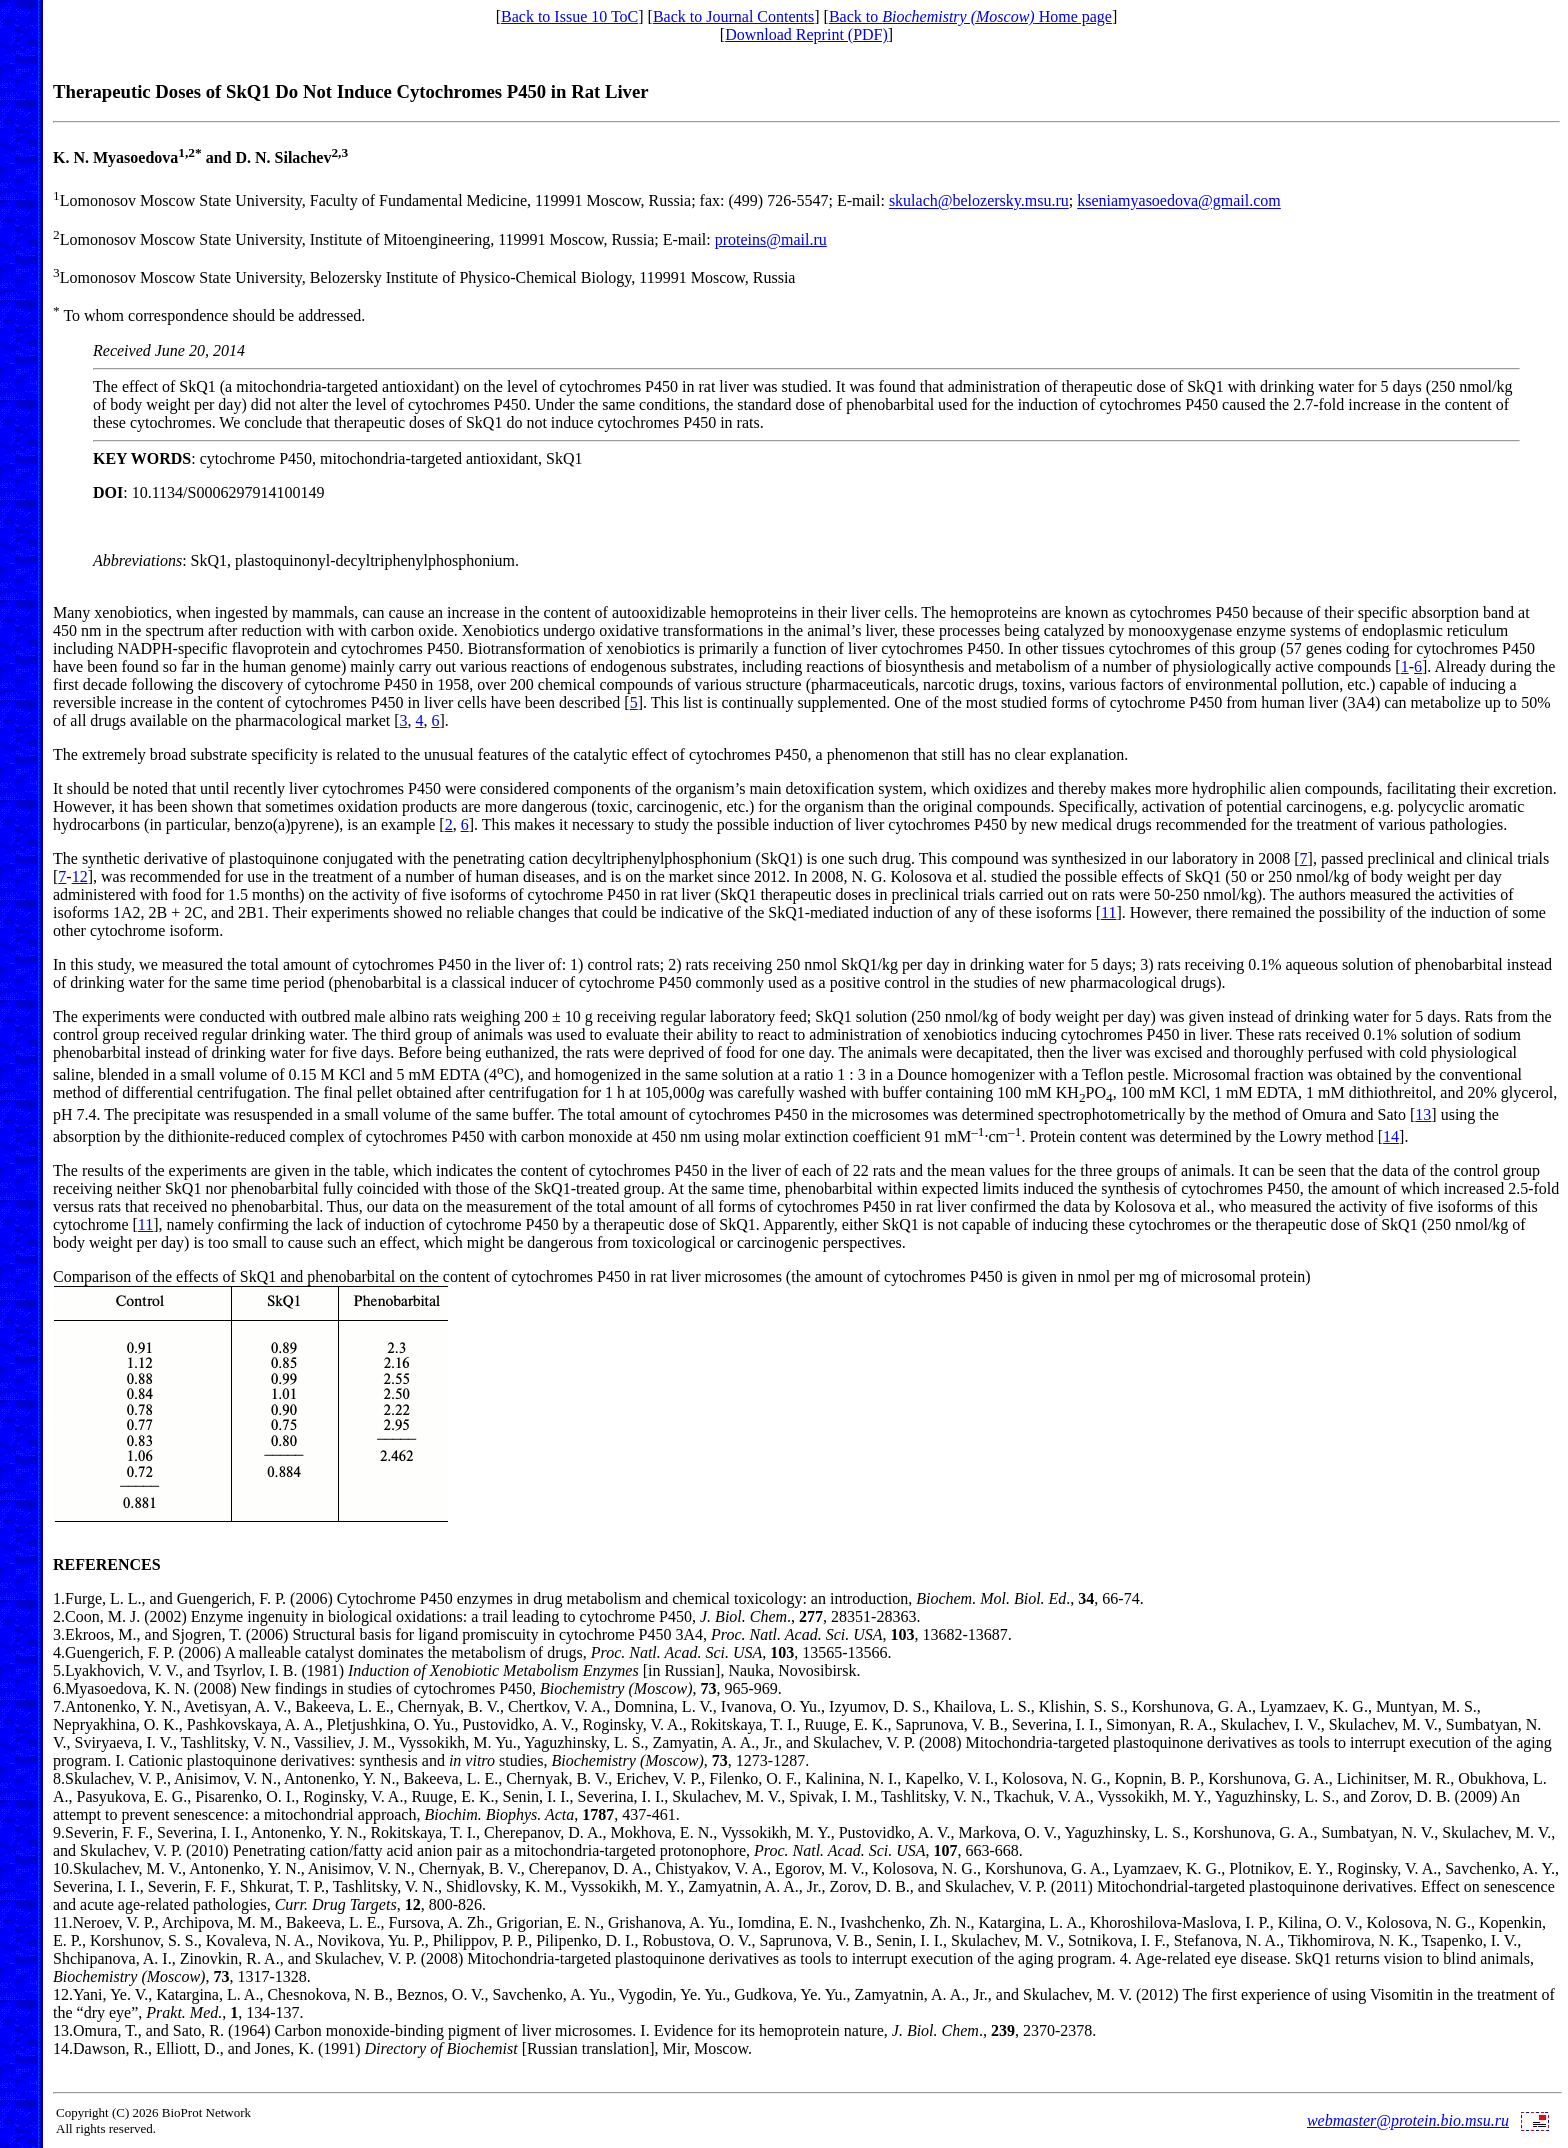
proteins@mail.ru (771, 239)
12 (80, 876)
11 (1108, 912)
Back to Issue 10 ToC (569, 16)
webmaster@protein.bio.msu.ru (1408, 2120)
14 (1391, 1136)
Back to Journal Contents (733, 16)
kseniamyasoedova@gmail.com (1179, 201)
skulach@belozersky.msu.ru (979, 201)
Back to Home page (970, 16)
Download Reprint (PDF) (806, 34)
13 (1423, 1114)
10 (61, 1868)
